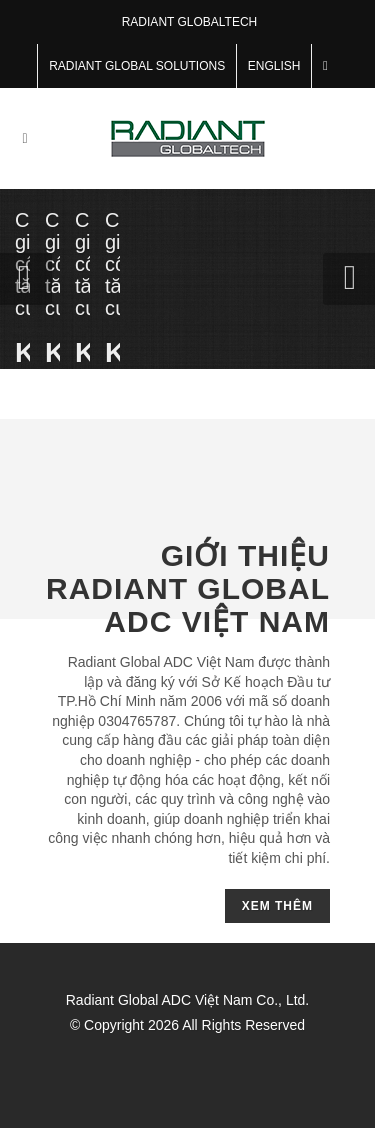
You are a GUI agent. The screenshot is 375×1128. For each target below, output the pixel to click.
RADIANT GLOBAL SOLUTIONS (137, 66)
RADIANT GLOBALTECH (190, 22)
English (274, 66)
